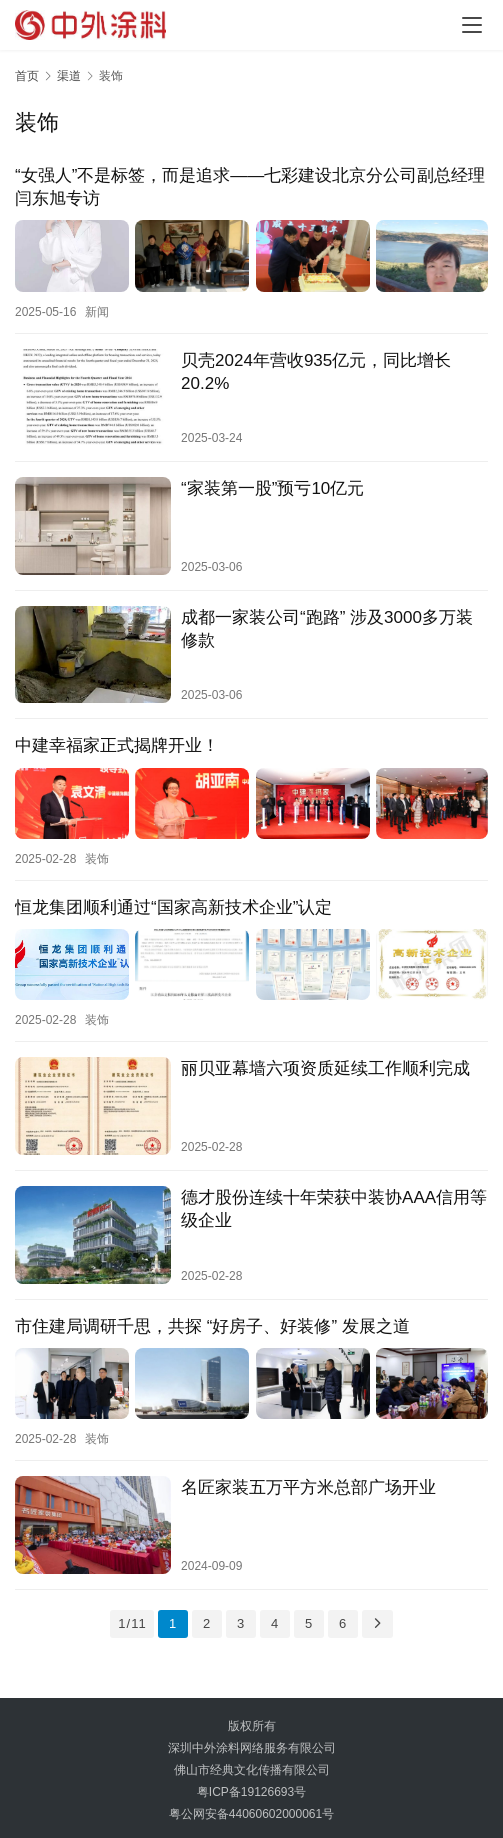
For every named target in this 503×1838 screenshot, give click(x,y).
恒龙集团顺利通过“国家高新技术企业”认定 (173, 904)
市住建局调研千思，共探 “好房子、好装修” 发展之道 (212, 1322)
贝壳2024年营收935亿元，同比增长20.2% (316, 371)
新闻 (97, 311)
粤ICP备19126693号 (251, 1787)
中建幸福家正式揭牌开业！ (117, 744)
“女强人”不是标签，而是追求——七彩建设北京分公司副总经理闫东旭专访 (250, 187)
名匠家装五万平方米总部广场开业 (308, 1482)
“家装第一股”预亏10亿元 (272, 487)
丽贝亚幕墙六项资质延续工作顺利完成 (325, 1065)
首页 (27, 76)
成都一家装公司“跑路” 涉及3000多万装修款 (327, 628)
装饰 (97, 856)
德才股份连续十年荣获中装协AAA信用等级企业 (334, 1205)
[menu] (472, 25)
